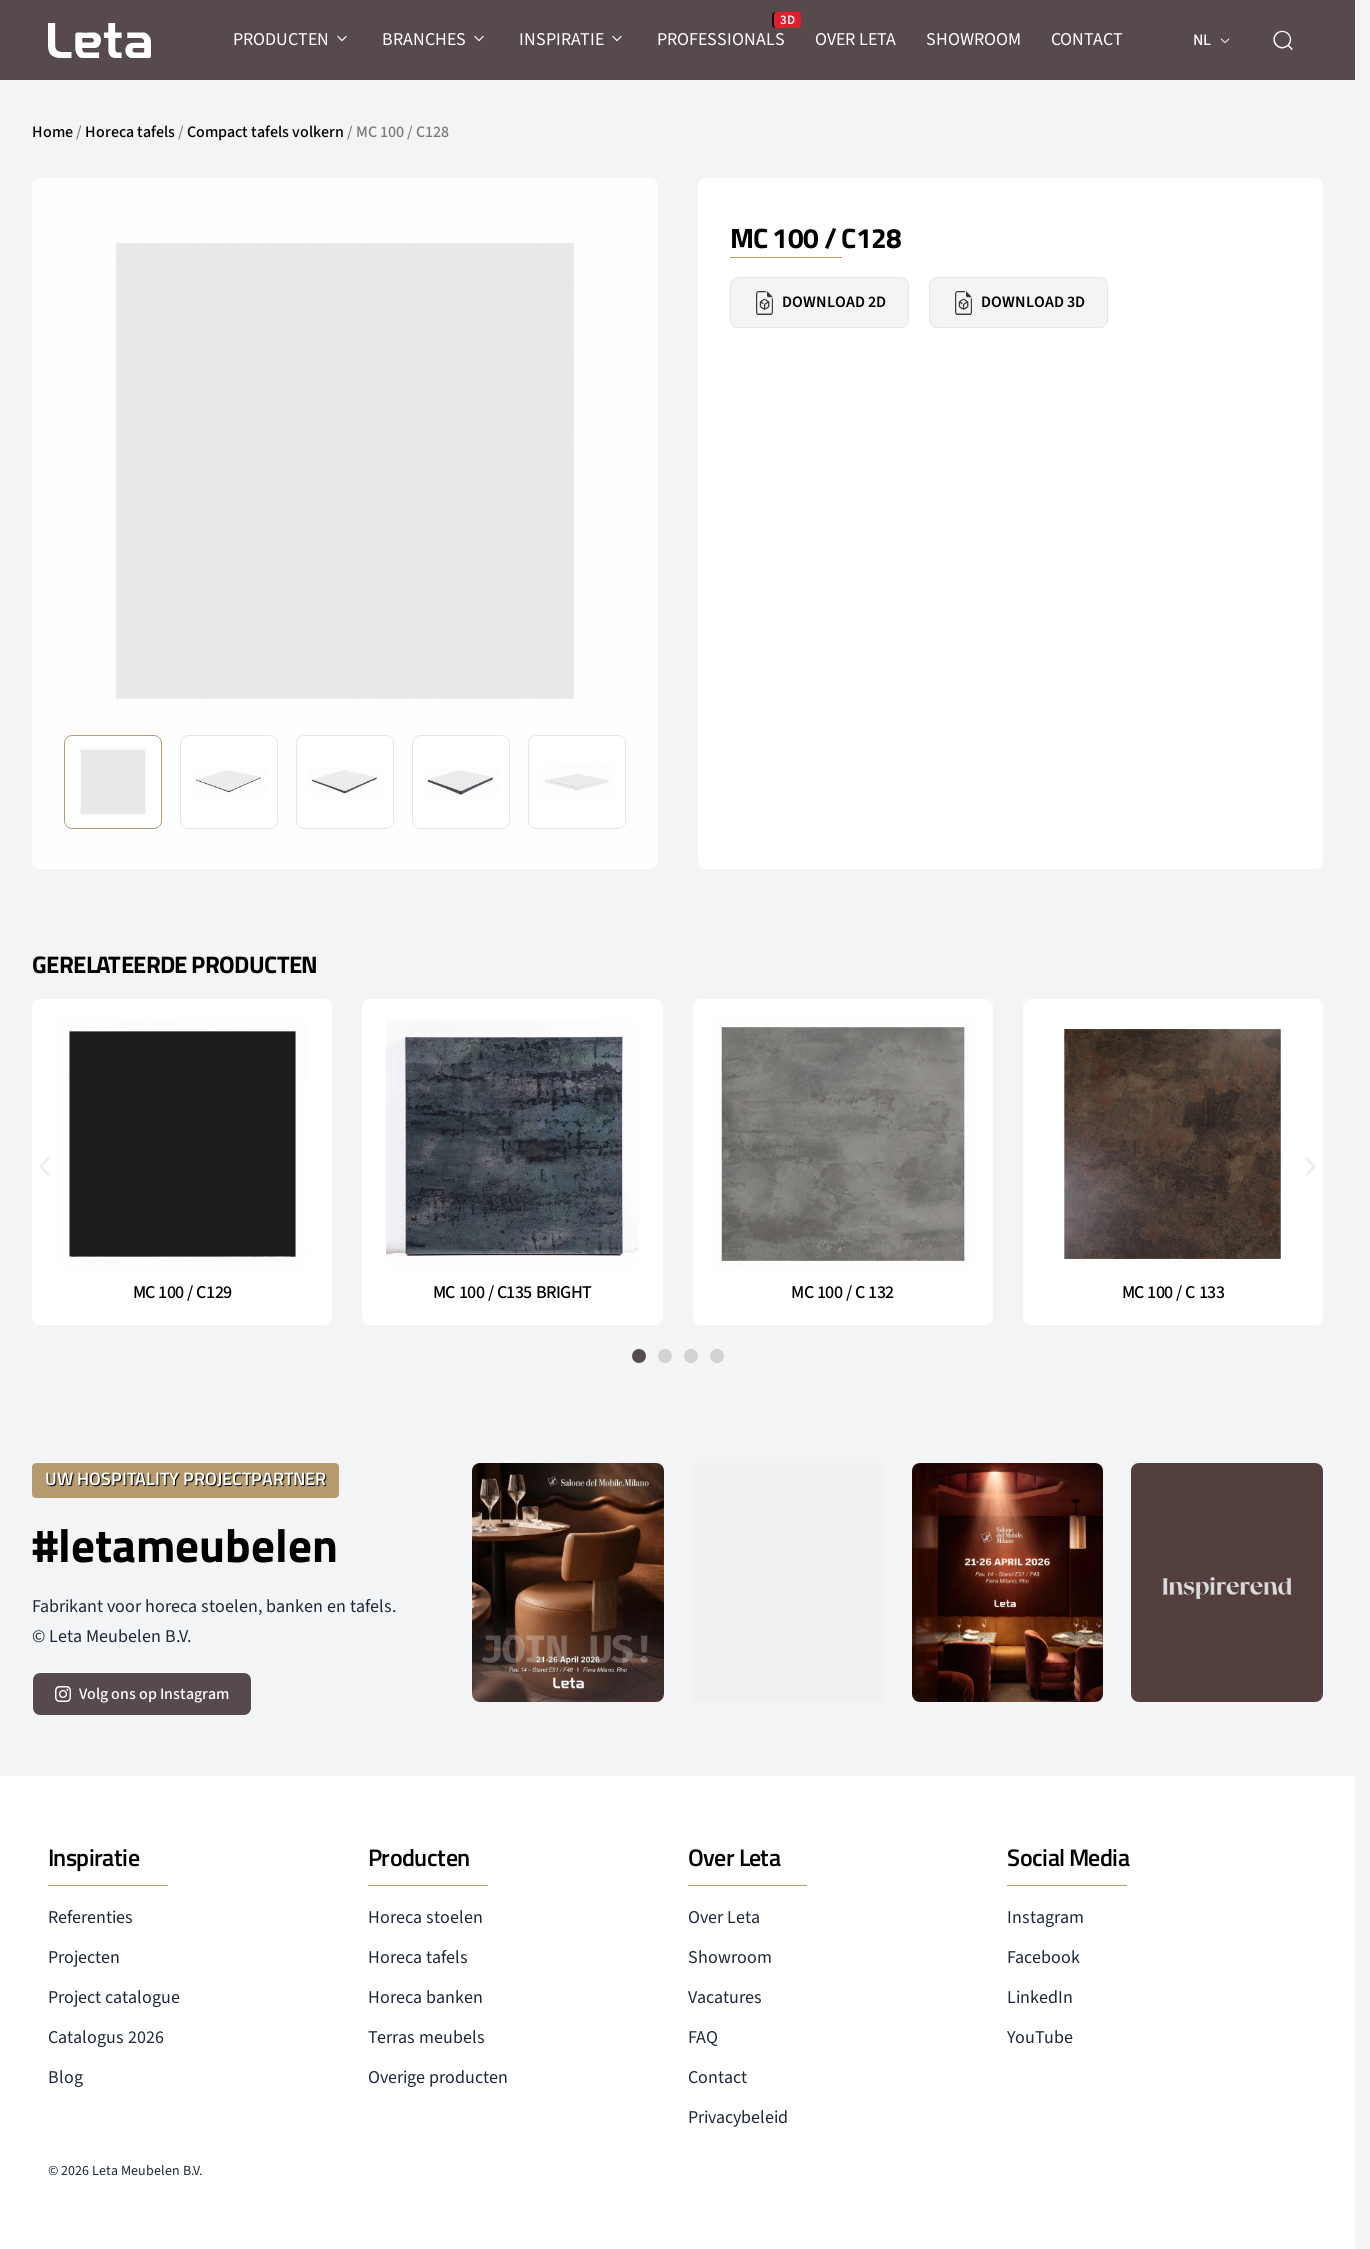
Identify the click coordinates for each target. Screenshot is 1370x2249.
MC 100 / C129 (182, 1293)
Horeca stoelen (425, 1917)
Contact (717, 2077)
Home (52, 132)
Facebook (1043, 1957)
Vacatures (725, 1997)
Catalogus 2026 (106, 2037)
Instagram (1045, 1917)
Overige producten (438, 2077)
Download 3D (1018, 303)
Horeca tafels (130, 132)
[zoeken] (1283, 40)
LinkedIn (1040, 1997)
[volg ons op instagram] (142, 1694)
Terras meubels (426, 2037)
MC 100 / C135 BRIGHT (512, 1293)
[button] (44, 1165)
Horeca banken (425, 1997)
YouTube (1040, 2037)
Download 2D (819, 303)
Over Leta (724, 1917)
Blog (65, 2077)
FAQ (703, 2037)
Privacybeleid (738, 2117)
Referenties (90, 1917)
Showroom (730, 1957)
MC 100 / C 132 (842, 1293)
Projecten (84, 1957)
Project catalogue (114, 1997)
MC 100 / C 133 (1173, 1293)
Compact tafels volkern (265, 132)
